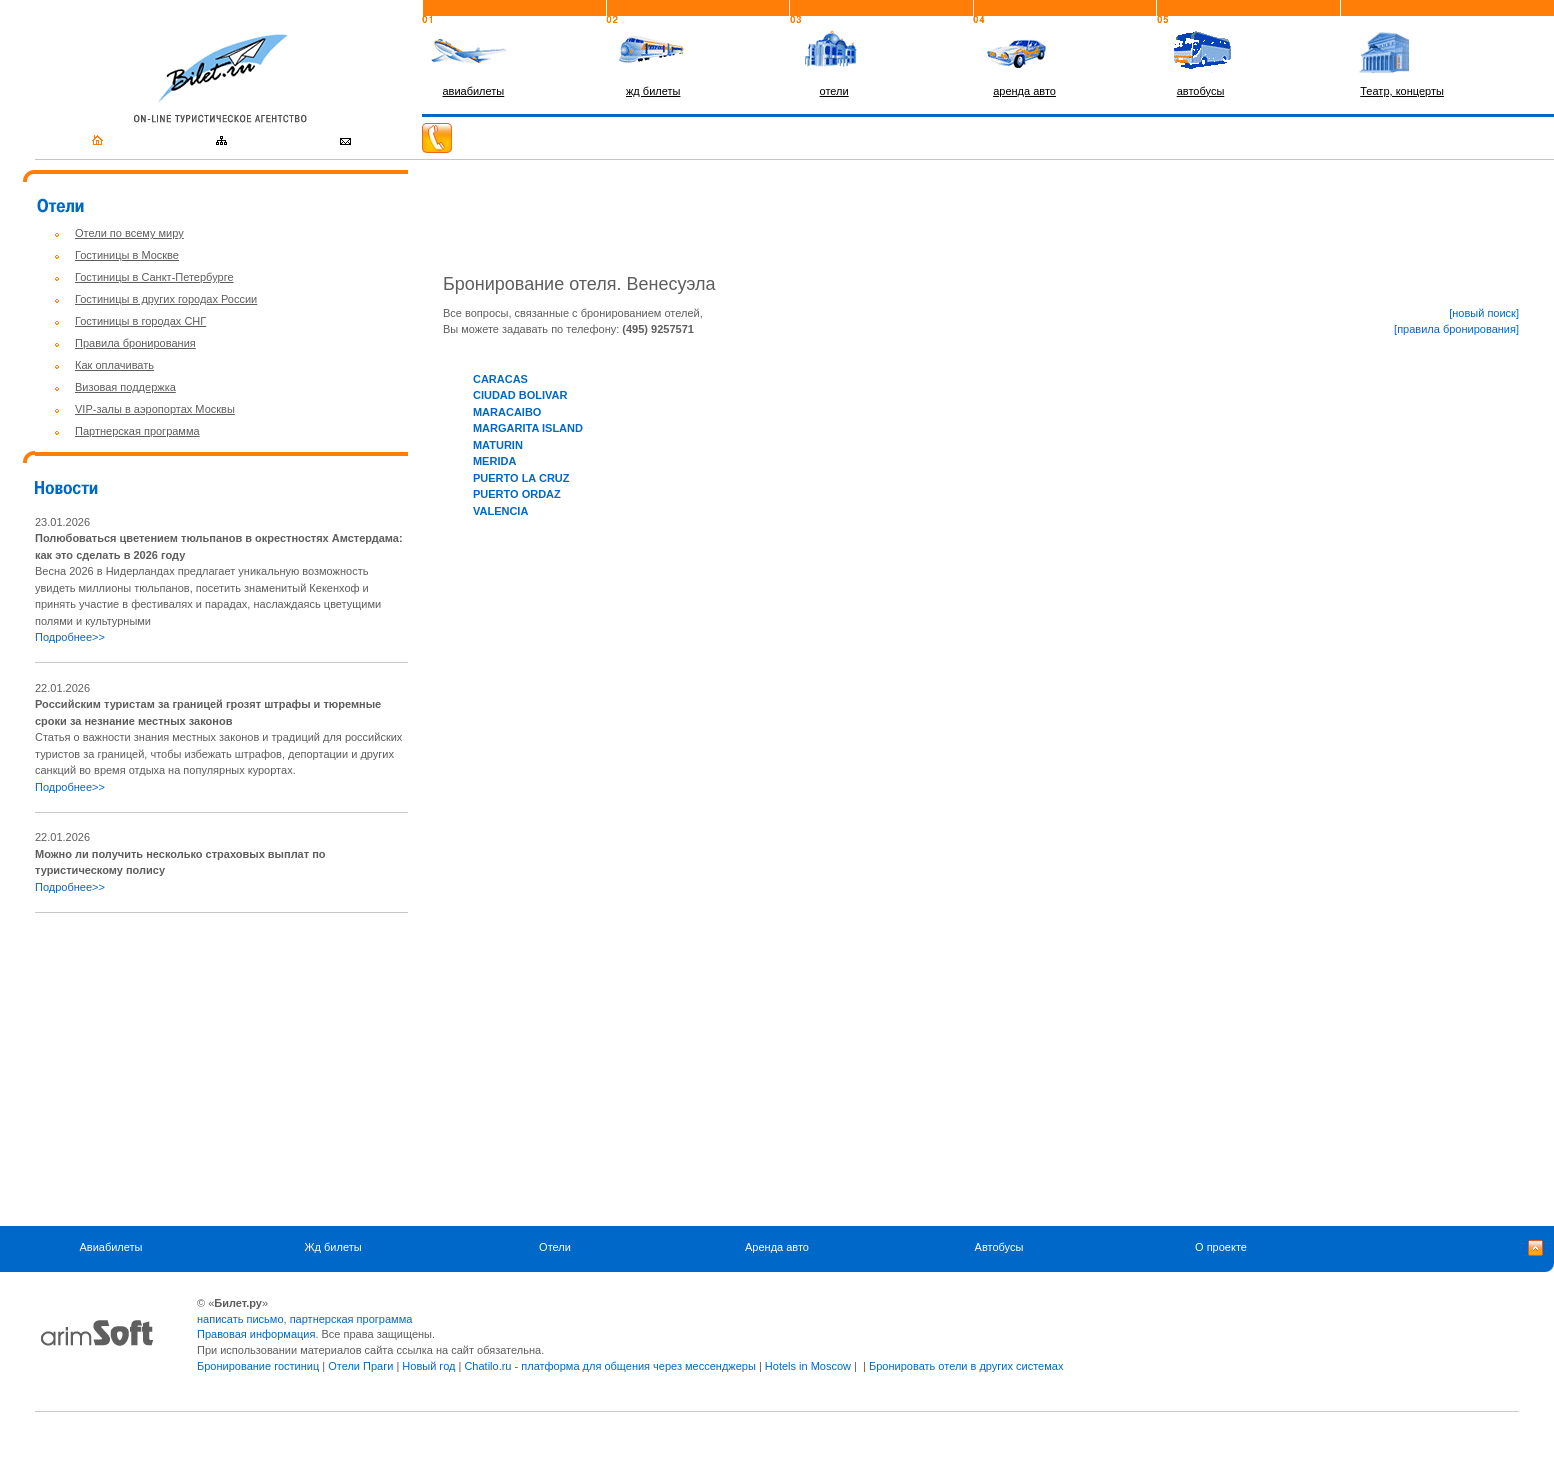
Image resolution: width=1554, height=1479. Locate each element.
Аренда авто (777, 1247)
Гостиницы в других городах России (166, 299)
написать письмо (240, 1319)
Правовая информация (256, 1334)
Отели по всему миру (129, 233)
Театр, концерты (1402, 91)
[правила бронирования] (1456, 329)
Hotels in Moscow (808, 1366)
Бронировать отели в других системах (966, 1366)
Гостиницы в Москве (127, 255)
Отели (555, 1247)
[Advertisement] (203, 1069)
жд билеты (653, 91)
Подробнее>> (70, 637)
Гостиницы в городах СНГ (140, 321)
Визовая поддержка (125, 387)
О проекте (1221, 1247)
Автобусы (999, 1247)
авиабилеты (473, 91)
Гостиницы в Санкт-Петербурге (154, 277)
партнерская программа (351, 1319)
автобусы (1201, 91)
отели (834, 91)
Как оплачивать (114, 365)
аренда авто (1024, 91)
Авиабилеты (110, 1247)
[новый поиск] (1484, 313)
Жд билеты (332, 1247)
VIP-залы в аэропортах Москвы (155, 409)
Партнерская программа (137, 431)
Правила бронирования (135, 343)
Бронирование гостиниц (258, 1366)
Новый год (428, 1366)
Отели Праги (360, 1366)
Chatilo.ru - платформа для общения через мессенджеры (609, 1366)
